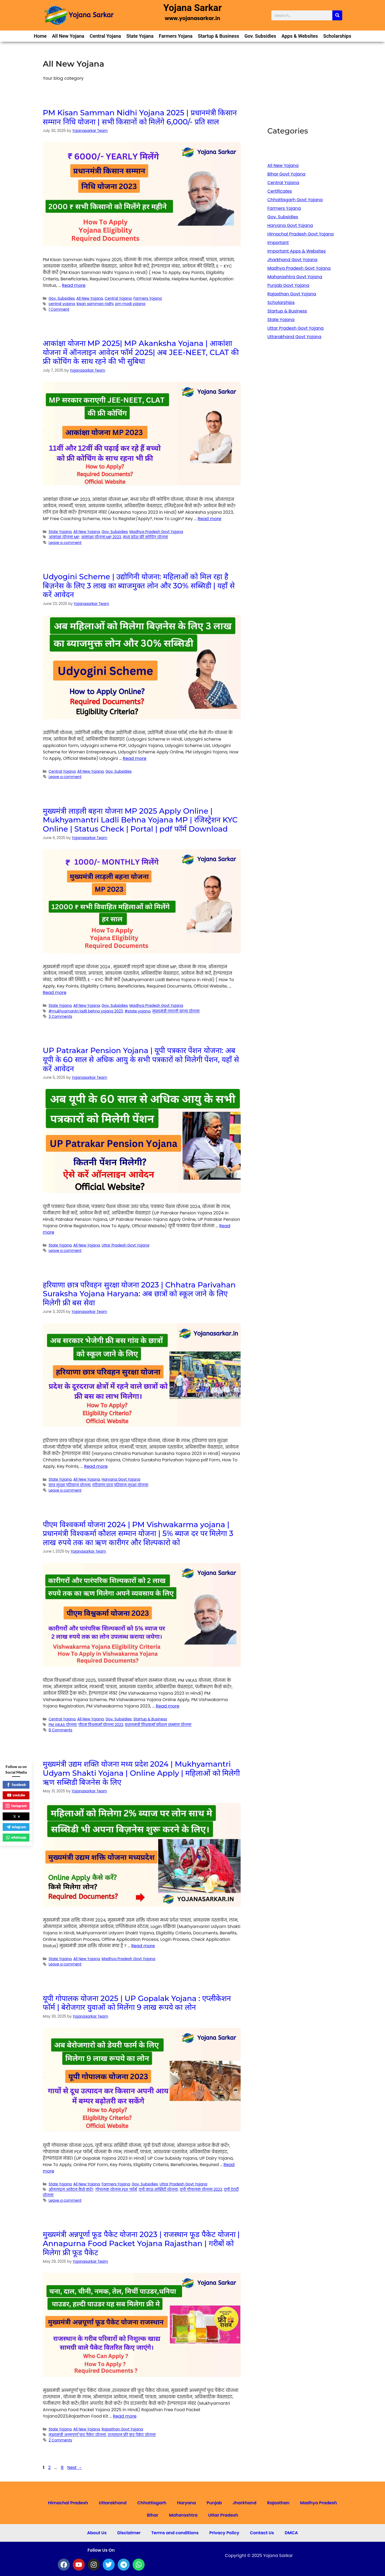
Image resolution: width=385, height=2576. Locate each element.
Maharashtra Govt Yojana (294, 277)
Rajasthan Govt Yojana (122, 2429)
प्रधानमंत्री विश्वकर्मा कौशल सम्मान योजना (158, 1724)
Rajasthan (278, 2503)
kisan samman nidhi (94, 303)
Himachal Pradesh (68, 2503)
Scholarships (337, 36)
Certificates (279, 191)
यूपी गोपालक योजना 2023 (201, 2189)
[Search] (337, 15)
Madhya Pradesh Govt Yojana (156, 531)
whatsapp (16, 1837)
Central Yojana (105, 36)
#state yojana (137, 1011)
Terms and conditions (175, 2533)
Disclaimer (129, 2533)
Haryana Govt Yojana (121, 1479)
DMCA (291, 2533)
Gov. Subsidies (260, 36)
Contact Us (262, 2533)
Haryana (186, 2503)
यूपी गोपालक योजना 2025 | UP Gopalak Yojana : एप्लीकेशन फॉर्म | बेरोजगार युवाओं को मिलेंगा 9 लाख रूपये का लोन (137, 2003)
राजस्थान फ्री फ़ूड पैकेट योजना (132, 2434)
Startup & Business (218, 36)
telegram (16, 1827)
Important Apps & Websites (296, 251)
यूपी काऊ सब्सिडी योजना (158, 2189)
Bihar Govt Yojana (286, 174)
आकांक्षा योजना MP (64, 537)
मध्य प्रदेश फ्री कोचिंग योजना (145, 537)
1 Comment (59, 309)
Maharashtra (183, 2515)
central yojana (62, 303)
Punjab (214, 2503)
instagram (16, 1806)
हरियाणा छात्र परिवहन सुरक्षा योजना (120, 1485)
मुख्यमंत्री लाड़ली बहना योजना (176, 1011)
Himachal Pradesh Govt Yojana (300, 234)
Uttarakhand (112, 2503)
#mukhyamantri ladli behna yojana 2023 (86, 1011)
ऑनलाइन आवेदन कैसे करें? (71, 2189)
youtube (16, 1795)
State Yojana (139, 36)
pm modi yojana (130, 303)
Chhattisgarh (151, 2503)
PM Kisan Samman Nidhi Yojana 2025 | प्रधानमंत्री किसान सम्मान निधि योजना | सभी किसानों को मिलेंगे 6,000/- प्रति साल (140, 117)
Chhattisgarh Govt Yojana (295, 200)
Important (278, 242)
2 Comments (60, 2440)
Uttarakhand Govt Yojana (294, 337)
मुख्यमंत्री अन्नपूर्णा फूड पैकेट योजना (77, 2434)
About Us (97, 2533)
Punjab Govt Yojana (288, 285)
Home (40, 36)
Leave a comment (65, 542)
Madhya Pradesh (318, 2503)
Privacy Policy (224, 2533)
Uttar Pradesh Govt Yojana (125, 1245)
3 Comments (60, 1016)
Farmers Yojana (175, 36)
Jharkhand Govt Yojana (292, 260)
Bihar (152, 2515)
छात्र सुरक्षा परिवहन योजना (70, 1485)
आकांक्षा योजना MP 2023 (101, 537)
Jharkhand (244, 2503)
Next (74, 2467)
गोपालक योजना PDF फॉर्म (116, 2189)
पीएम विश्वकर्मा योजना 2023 (100, 1724)
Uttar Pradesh (223, 2515)
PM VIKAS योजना (63, 1724)
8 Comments (60, 1730)
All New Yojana (68, 36)
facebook (16, 1784)
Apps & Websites (300, 36)
